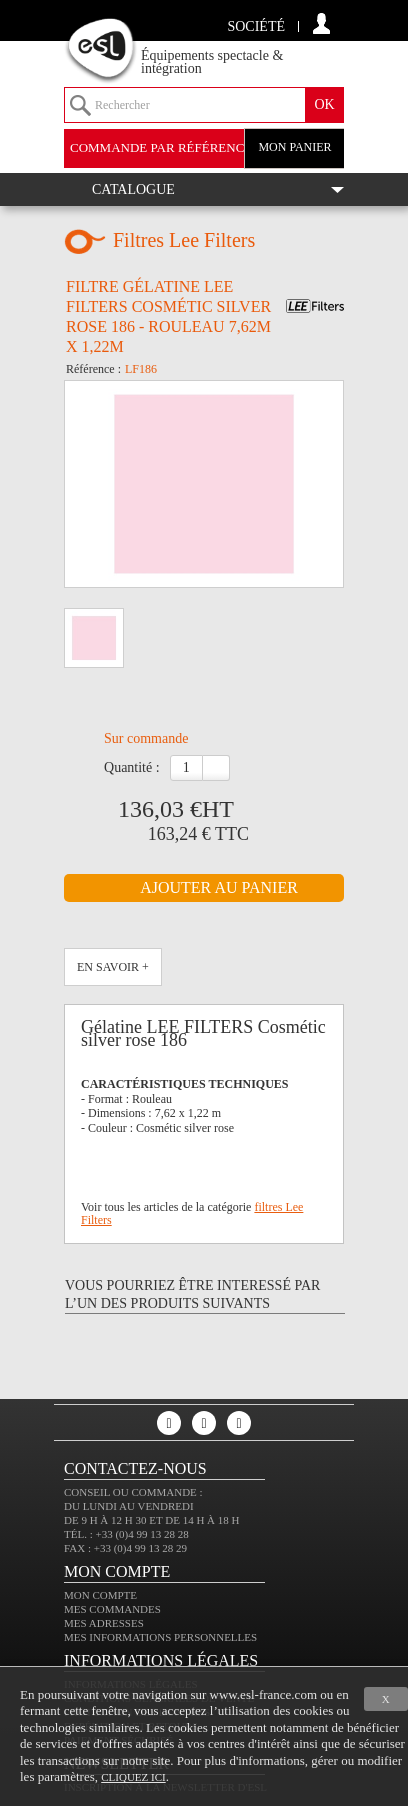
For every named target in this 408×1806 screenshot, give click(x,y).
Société (256, 26)
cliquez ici (133, 1777)
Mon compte (100, 1595)
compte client (321, 23)
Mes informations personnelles (160, 1637)
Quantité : (132, 767)
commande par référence (161, 147)
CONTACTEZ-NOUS (135, 1468)
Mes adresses (104, 1623)
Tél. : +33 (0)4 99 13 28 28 (126, 1534)
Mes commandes (112, 1609)
